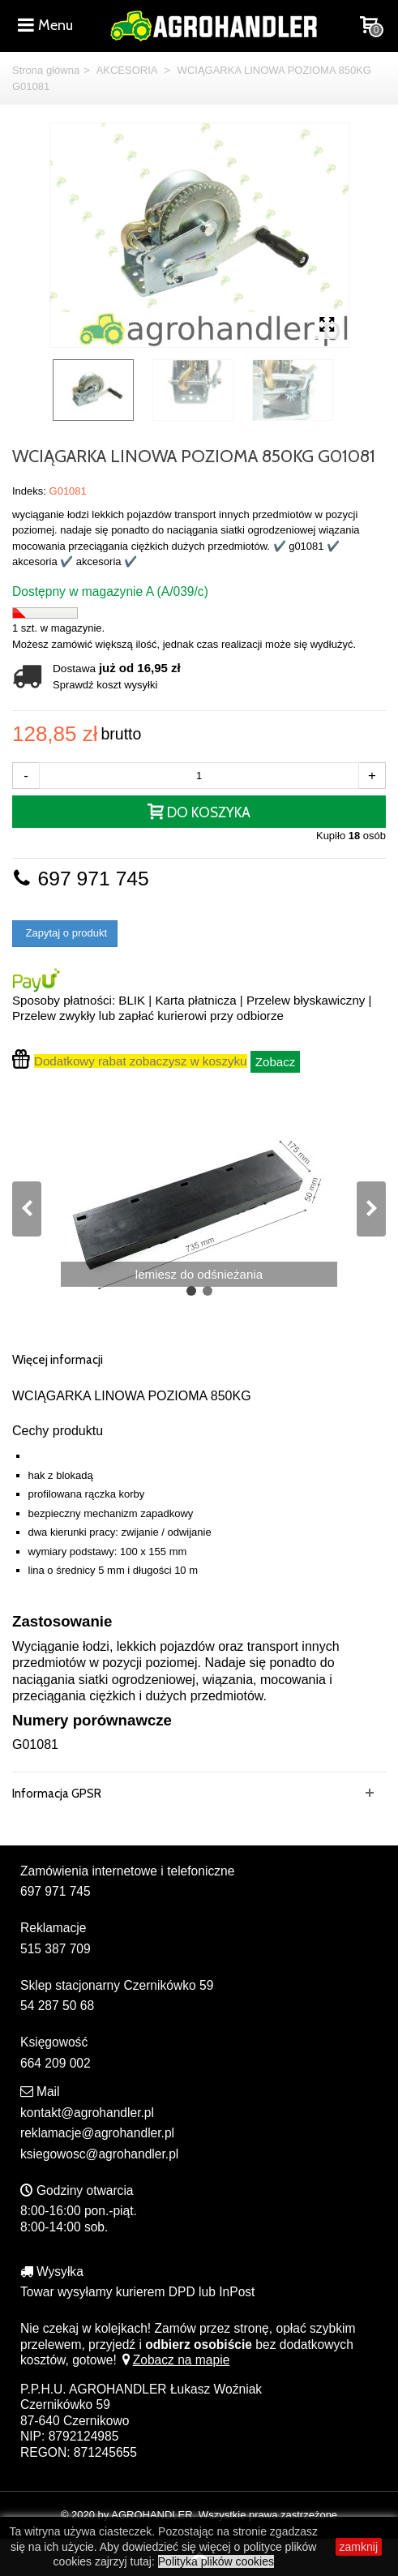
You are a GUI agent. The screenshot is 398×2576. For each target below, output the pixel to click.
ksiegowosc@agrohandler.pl (99, 2154)
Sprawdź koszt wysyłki (105, 685)
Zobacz (275, 1062)
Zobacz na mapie (174, 2360)
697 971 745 (80, 878)
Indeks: (29, 491)
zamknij (359, 2546)
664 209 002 (55, 2063)
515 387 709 (55, 1949)
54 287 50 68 (57, 2005)
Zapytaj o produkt (65, 933)
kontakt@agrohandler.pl (87, 2113)
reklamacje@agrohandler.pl (97, 2133)
